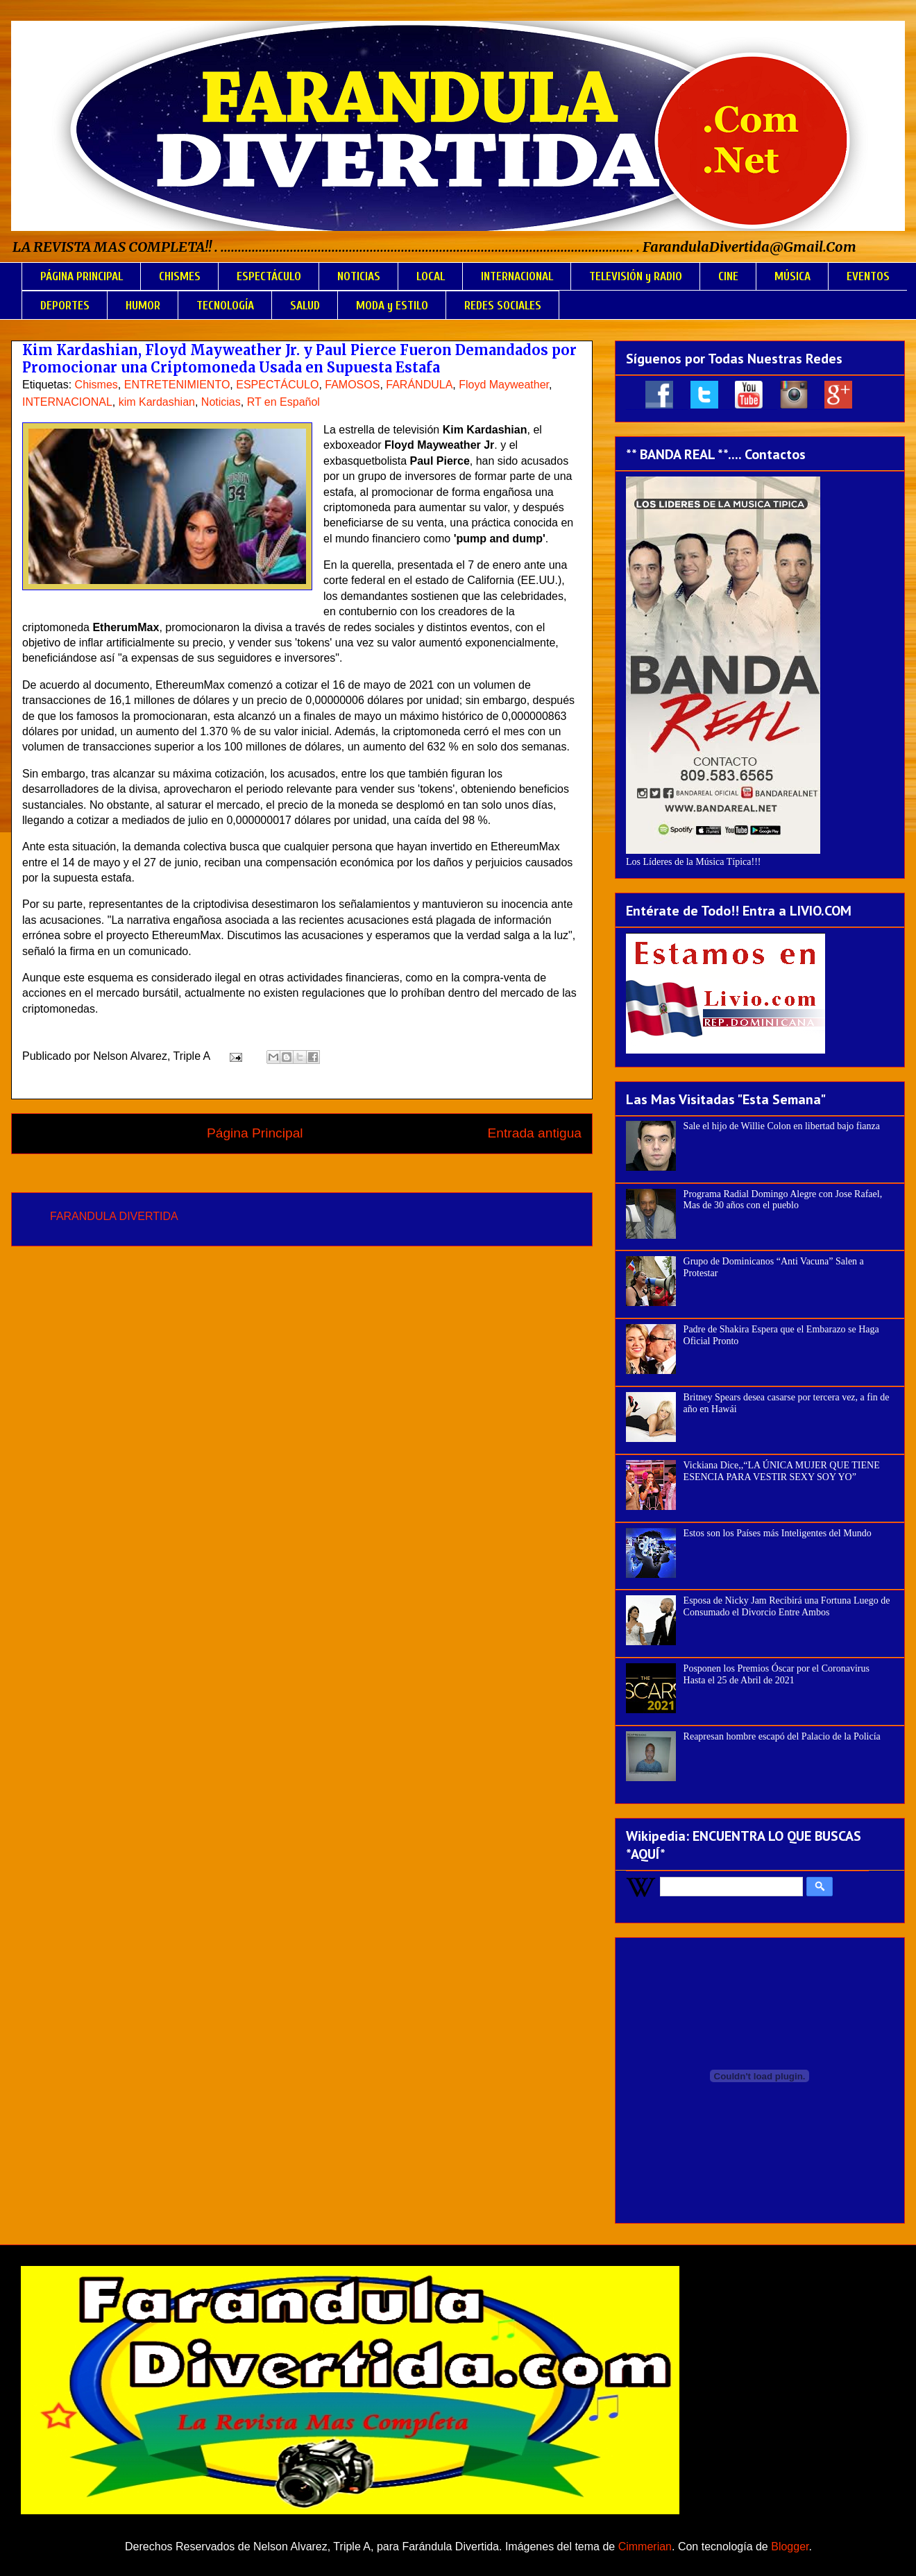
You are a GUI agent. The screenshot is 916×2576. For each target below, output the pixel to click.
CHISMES (180, 276)
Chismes (96, 384)
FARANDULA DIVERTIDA (114, 1216)
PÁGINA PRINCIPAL (81, 276)
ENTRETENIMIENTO (177, 384)
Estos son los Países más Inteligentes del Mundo (778, 1533)
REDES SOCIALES (502, 305)
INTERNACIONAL (517, 276)
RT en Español (283, 402)
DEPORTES (65, 305)
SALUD (305, 305)
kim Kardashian (157, 402)
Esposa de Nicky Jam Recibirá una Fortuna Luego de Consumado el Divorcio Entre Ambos (787, 1606)
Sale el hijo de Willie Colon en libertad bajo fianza (782, 1126)
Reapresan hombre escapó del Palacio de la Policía (782, 1736)
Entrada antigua (535, 1133)
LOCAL (430, 276)
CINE (728, 276)
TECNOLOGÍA (225, 305)
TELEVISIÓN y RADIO (635, 276)
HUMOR (143, 305)
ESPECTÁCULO (269, 276)
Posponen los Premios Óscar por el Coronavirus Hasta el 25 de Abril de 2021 (777, 1674)
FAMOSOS (352, 384)
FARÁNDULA (419, 384)
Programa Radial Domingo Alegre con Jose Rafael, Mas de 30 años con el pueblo (783, 1200)
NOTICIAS (358, 276)
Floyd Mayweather (504, 384)
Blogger (789, 2546)
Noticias (221, 402)
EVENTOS (868, 276)
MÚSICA (792, 276)
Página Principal (255, 1133)
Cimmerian (645, 2546)
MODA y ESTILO (392, 305)
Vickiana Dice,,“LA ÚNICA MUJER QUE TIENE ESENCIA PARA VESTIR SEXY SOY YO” (782, 1471)
